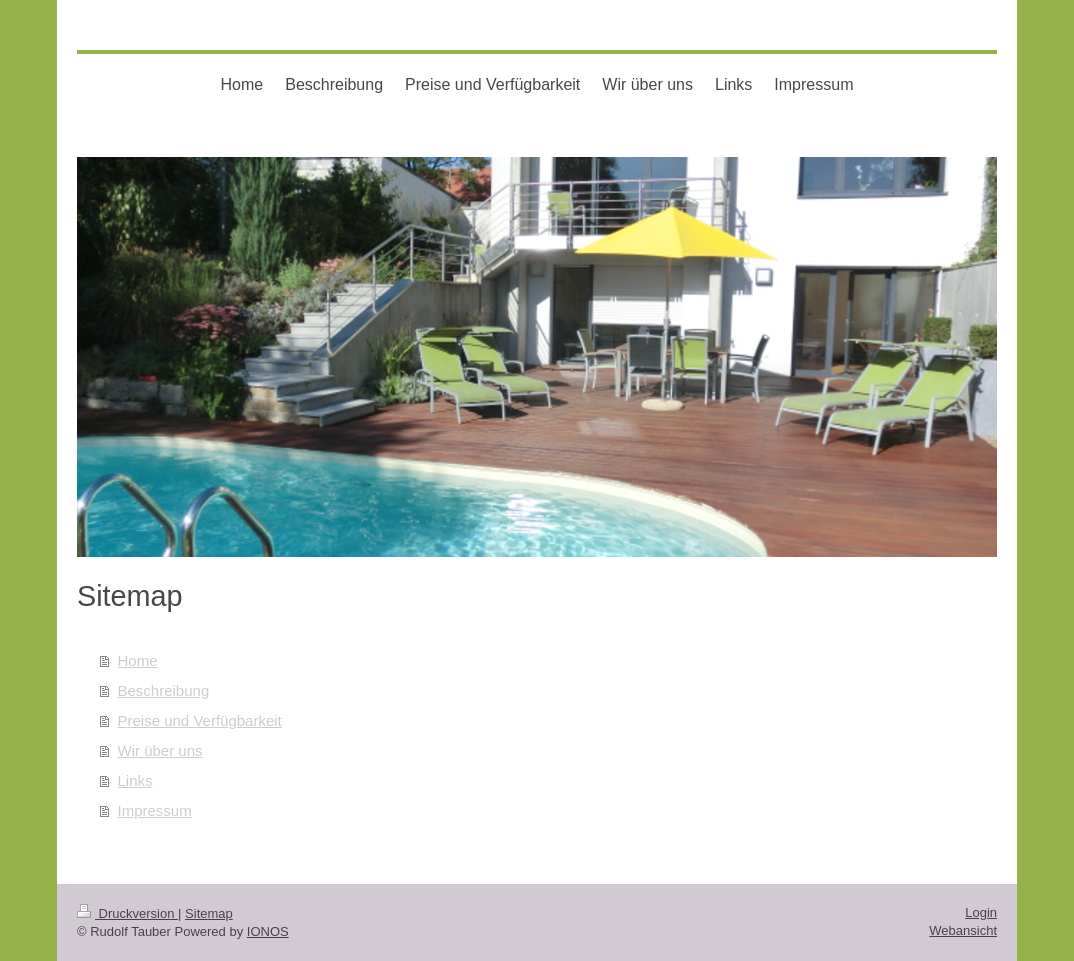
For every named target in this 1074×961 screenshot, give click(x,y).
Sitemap (209, 913)
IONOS (268, 931)
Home (138, 660)
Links (135, 780)
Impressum (155, 810)
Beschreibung (164, 690)
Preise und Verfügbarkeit (200, 720)
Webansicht (963, 930)
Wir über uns (160, 750)
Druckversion (127, 913)
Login (981, 912)
